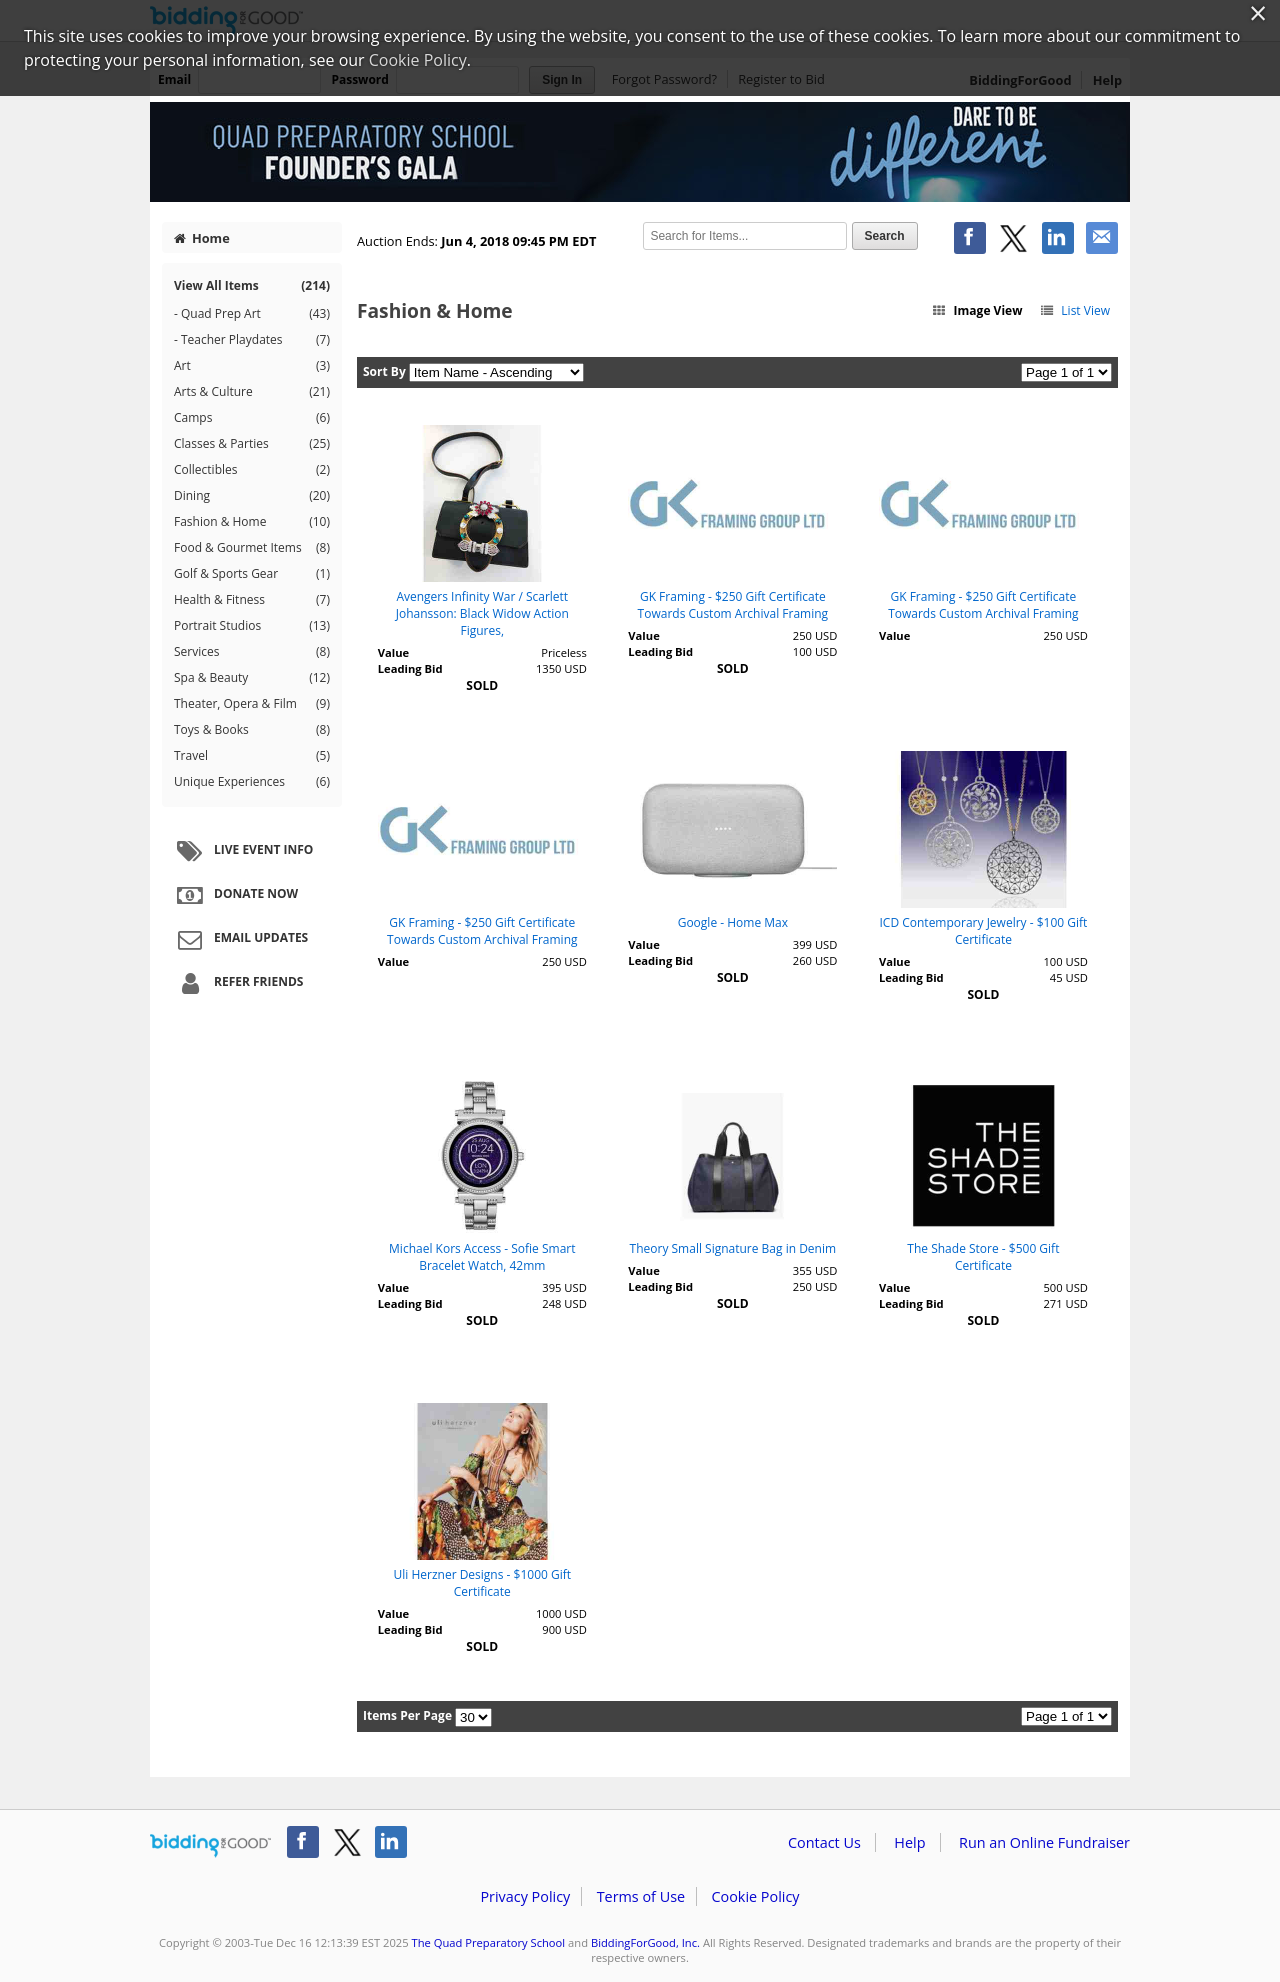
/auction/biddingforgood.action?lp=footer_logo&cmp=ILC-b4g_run (210, 1846)
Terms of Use (641, 1896)
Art (252, 366)
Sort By (384, 371)
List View (1074, 310)
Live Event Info (242, 851)
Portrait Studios (252, 626)
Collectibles (252, 470)
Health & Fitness (252, 600)
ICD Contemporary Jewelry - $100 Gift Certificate (983, 931)
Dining (252, 496)
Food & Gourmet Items (252, 548)
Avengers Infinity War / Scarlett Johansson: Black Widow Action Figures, (482, 613)
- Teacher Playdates (252, 340)
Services (252, 652)
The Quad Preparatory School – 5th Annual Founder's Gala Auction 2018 (640, 152)
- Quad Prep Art (252, 314)
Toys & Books (252, 730)
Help (909, 1842)
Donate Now (235, 895)
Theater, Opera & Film (252, 704)
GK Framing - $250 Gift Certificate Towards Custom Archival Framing (733, 605)
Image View (977, 310)
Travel (252, 756)
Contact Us (824, 1842)
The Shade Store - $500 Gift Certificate (983, 1257)
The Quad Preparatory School (489, 1942)
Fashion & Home (252, 522)
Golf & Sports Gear (252, 574)
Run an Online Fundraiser (1044, 1842)
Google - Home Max (733, 922)
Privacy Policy (525, 1896)
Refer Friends (237, 983)
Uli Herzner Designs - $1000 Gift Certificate (483, 1583)
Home (202, 238)
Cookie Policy (755, 1896)
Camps (252, 418)
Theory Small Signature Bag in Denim (733, 1248)
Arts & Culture (252, 392)
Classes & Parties (252, 444)
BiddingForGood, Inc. (645, 1942)
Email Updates (240, 939)
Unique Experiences (252, 782)
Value (393, 652)
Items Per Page (407, 1715)
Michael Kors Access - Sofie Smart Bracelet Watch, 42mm (482, 1257)
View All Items (252, 285)
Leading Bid (410, 668)
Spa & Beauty (252, 678)
